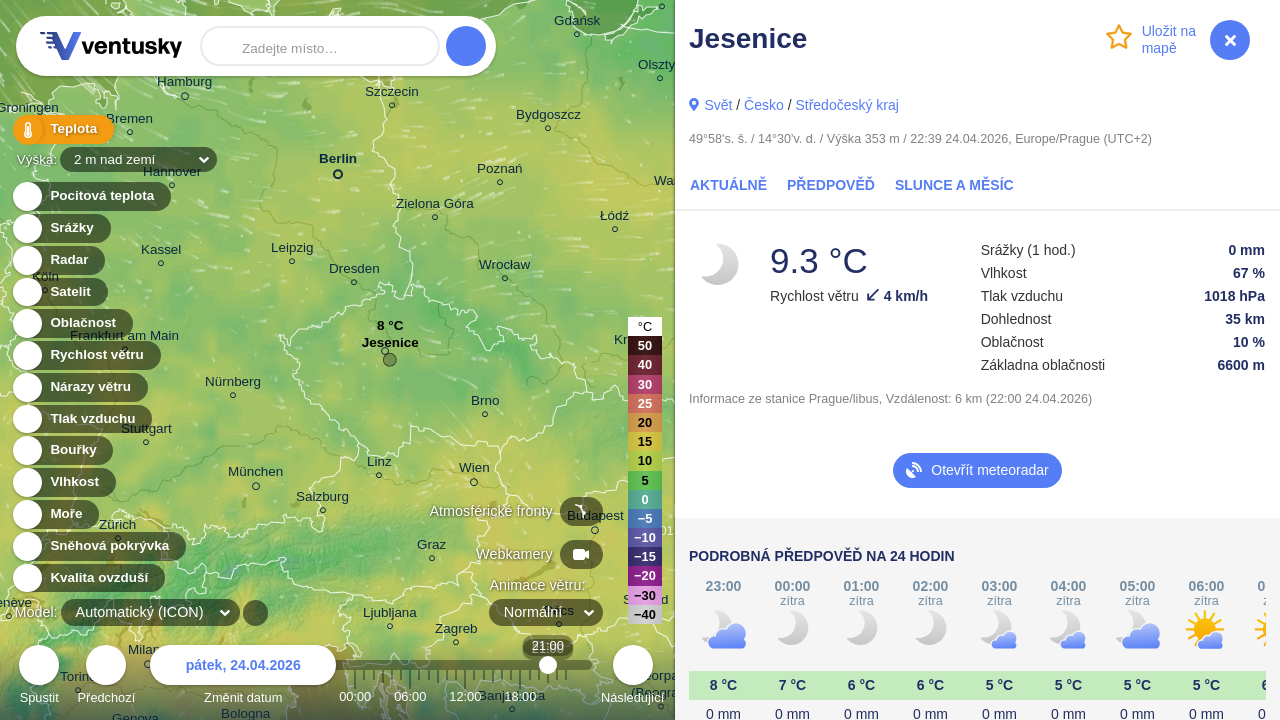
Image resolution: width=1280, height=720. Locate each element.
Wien (474, 471)
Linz (379, 464)
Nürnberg (233, 384)
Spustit (39, 677)
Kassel (161, 252)
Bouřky (62, 450)
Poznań (500, 171)
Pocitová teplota (90, 196)
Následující (632, 677)
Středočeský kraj (846, 105)
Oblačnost (71, 323)
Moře (55, 514)
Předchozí (107, 677)
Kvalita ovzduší (87, 578)
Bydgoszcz (548, 117)
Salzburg (322, 499)
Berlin (338, 162)
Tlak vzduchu (81, 419)
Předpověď (831, 185)
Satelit (59, 292)
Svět (718, 105)
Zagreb (456, 631)
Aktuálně (728, 185)
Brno (485, 403)
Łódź (614, 218)
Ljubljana (390, 615)
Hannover (172, 174)
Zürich (117, 527)
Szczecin (392, 94)
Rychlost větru (85, 355)
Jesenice (390, 347)
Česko (764, 105)
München (255, 475)
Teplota (62, 129)
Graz (431, 547)
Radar (58, 260)
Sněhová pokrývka (98, 546)
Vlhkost (63, 482)
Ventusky (108, 46)
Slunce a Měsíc (954, 185)
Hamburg (184, 85)
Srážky (60, 228)
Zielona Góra (435, 206)
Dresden (354, 271)
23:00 (566, 696)
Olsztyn (660, 67)
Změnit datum (243, 677)
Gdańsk (577, 23)
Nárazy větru (79, 387)
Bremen (129, 121)
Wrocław (504, 267)
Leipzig (292, 250)
